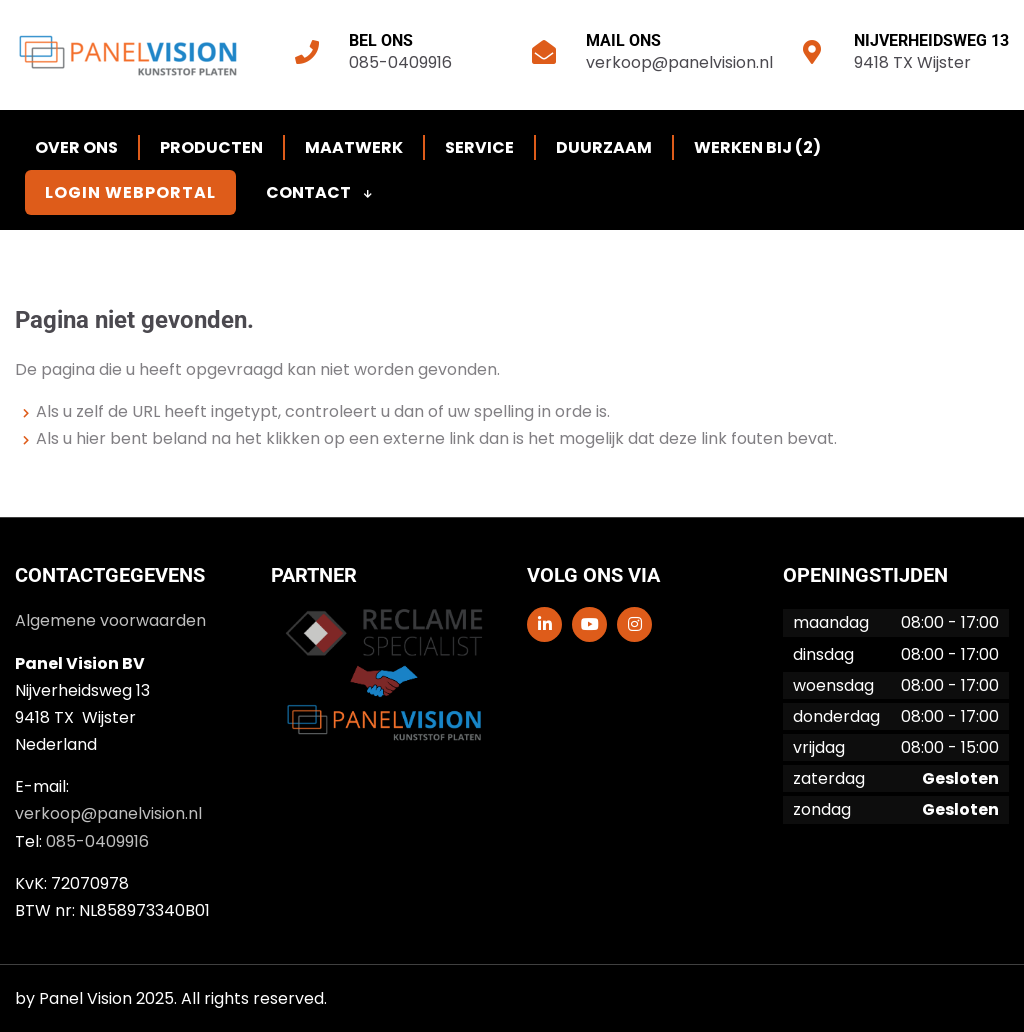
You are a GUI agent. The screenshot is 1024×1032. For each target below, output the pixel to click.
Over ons (76, 147)
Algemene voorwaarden (110, 620)
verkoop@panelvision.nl (679, 62)
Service (479, 147)
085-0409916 (400, 62)
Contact (319, 192)
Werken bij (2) (757, 147)
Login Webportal (130, 192)
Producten (211, 147)
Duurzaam (604, 147)
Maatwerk (354, 147)
